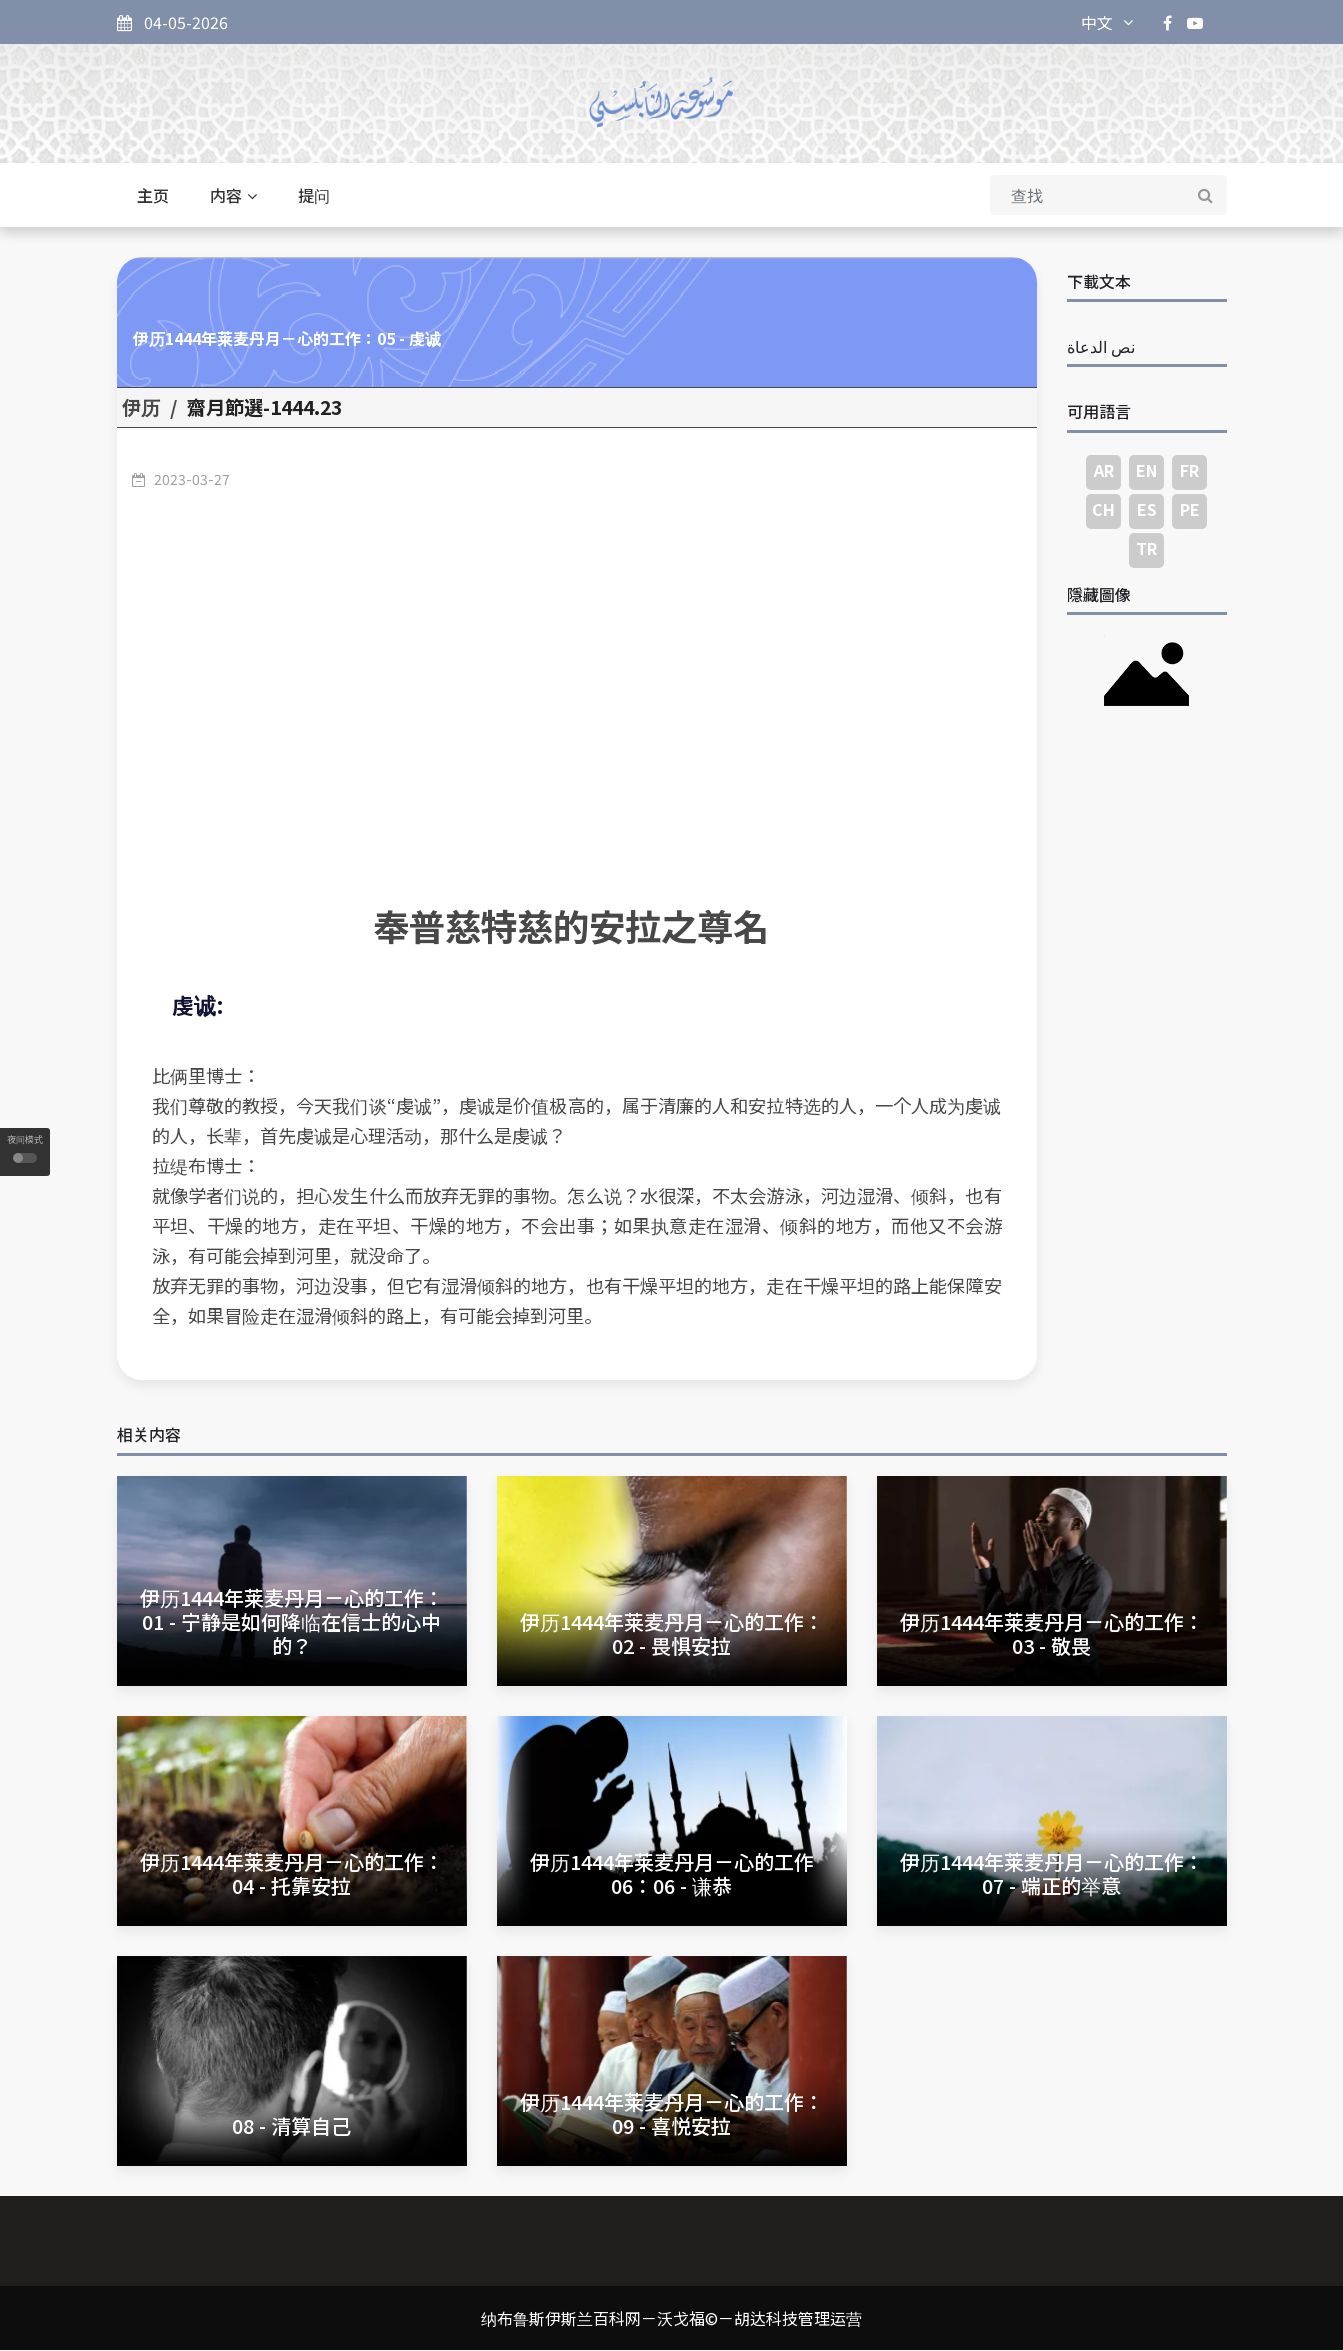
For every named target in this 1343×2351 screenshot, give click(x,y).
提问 (314, 196)
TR (1146, 548)
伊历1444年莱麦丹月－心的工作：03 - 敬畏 (1052, 1633)
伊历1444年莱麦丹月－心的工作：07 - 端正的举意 (1052, 1873)
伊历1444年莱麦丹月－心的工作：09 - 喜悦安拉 (672, 2114)
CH (1103, 509)
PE (1190, 509)
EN (1146, 470)
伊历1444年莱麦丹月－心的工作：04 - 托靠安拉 (292, 1873)
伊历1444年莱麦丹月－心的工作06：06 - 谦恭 (672, 1873)
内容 (233, 196)
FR (1189, 470)
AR (1104, 470)
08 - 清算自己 (291, 2126)
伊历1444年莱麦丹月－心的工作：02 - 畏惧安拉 (672, 1633)
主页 (153, 196)
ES (1147, 509)
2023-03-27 (192, 479)
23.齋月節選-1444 (264, 408)
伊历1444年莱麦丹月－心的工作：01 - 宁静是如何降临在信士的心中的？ (292, 1621)
